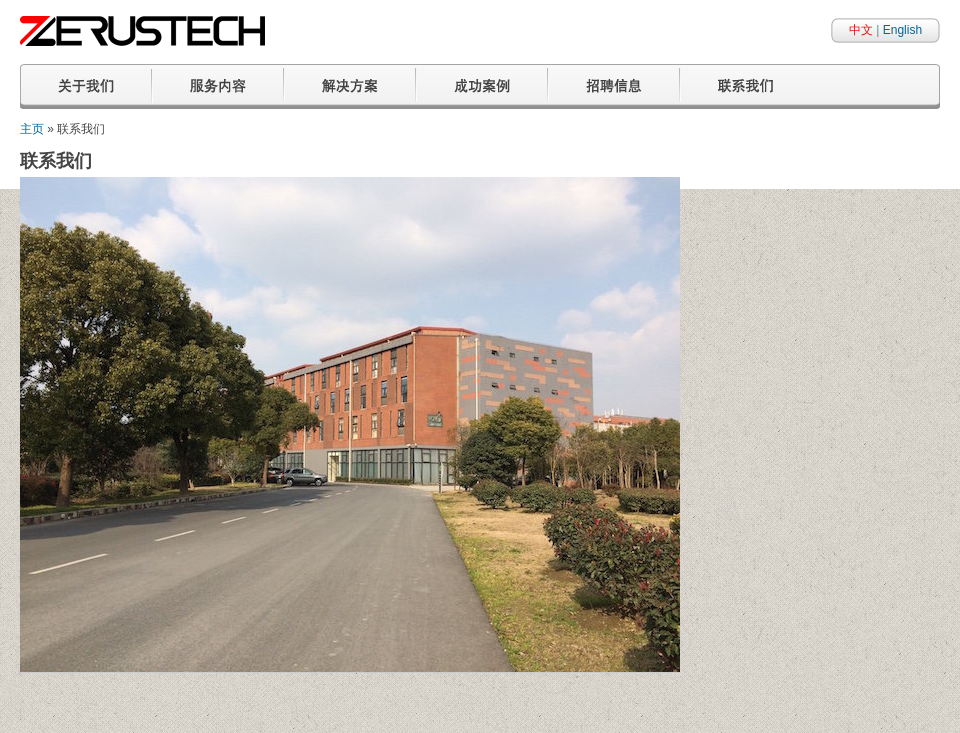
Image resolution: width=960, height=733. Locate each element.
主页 (32, 129)
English (902, 30)
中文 (861, 30)
